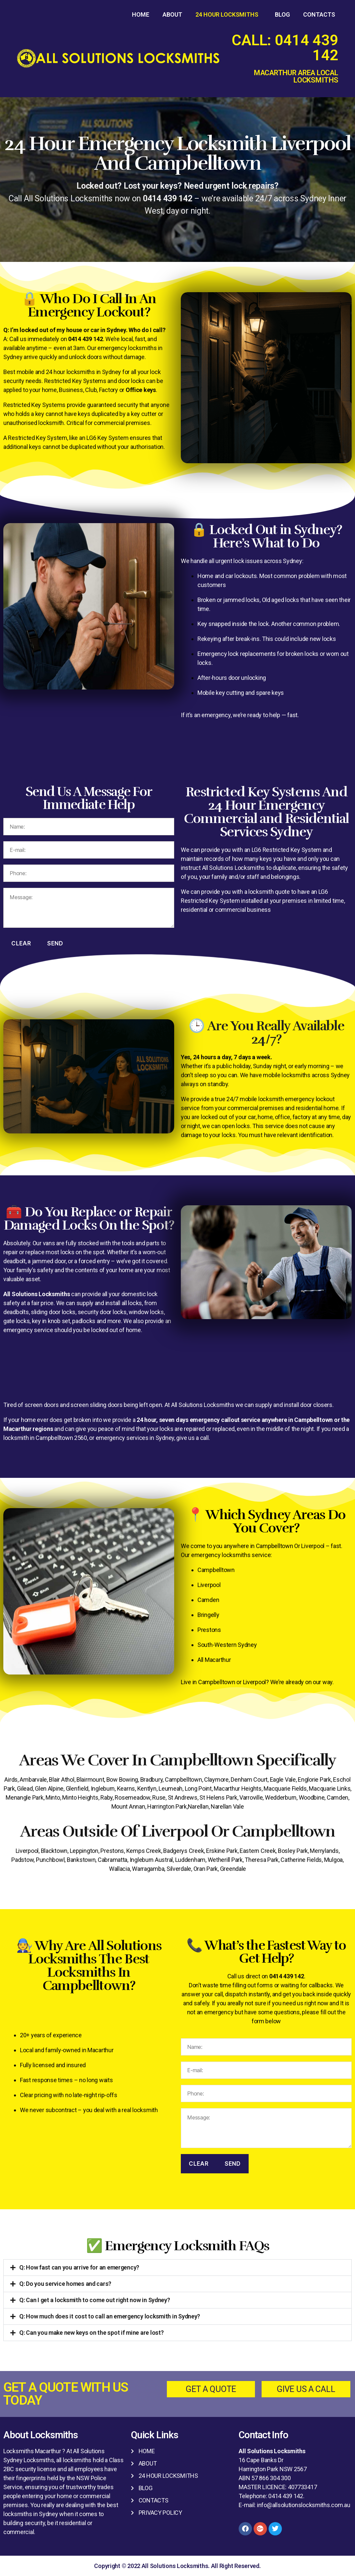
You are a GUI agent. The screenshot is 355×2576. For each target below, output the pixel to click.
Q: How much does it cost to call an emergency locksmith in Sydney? (109, 2316)
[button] (177, 2268)
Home (140, 14)
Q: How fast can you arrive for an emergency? (79, 2267)
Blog (282, 14)
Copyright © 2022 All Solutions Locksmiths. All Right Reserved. (177, 2565)
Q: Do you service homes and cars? (65, 2283)
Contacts (319, 14)
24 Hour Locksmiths (226, 14)
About (172, 14)
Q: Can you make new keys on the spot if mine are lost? (91, 2332)
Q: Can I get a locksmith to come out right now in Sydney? (94, 2299)
